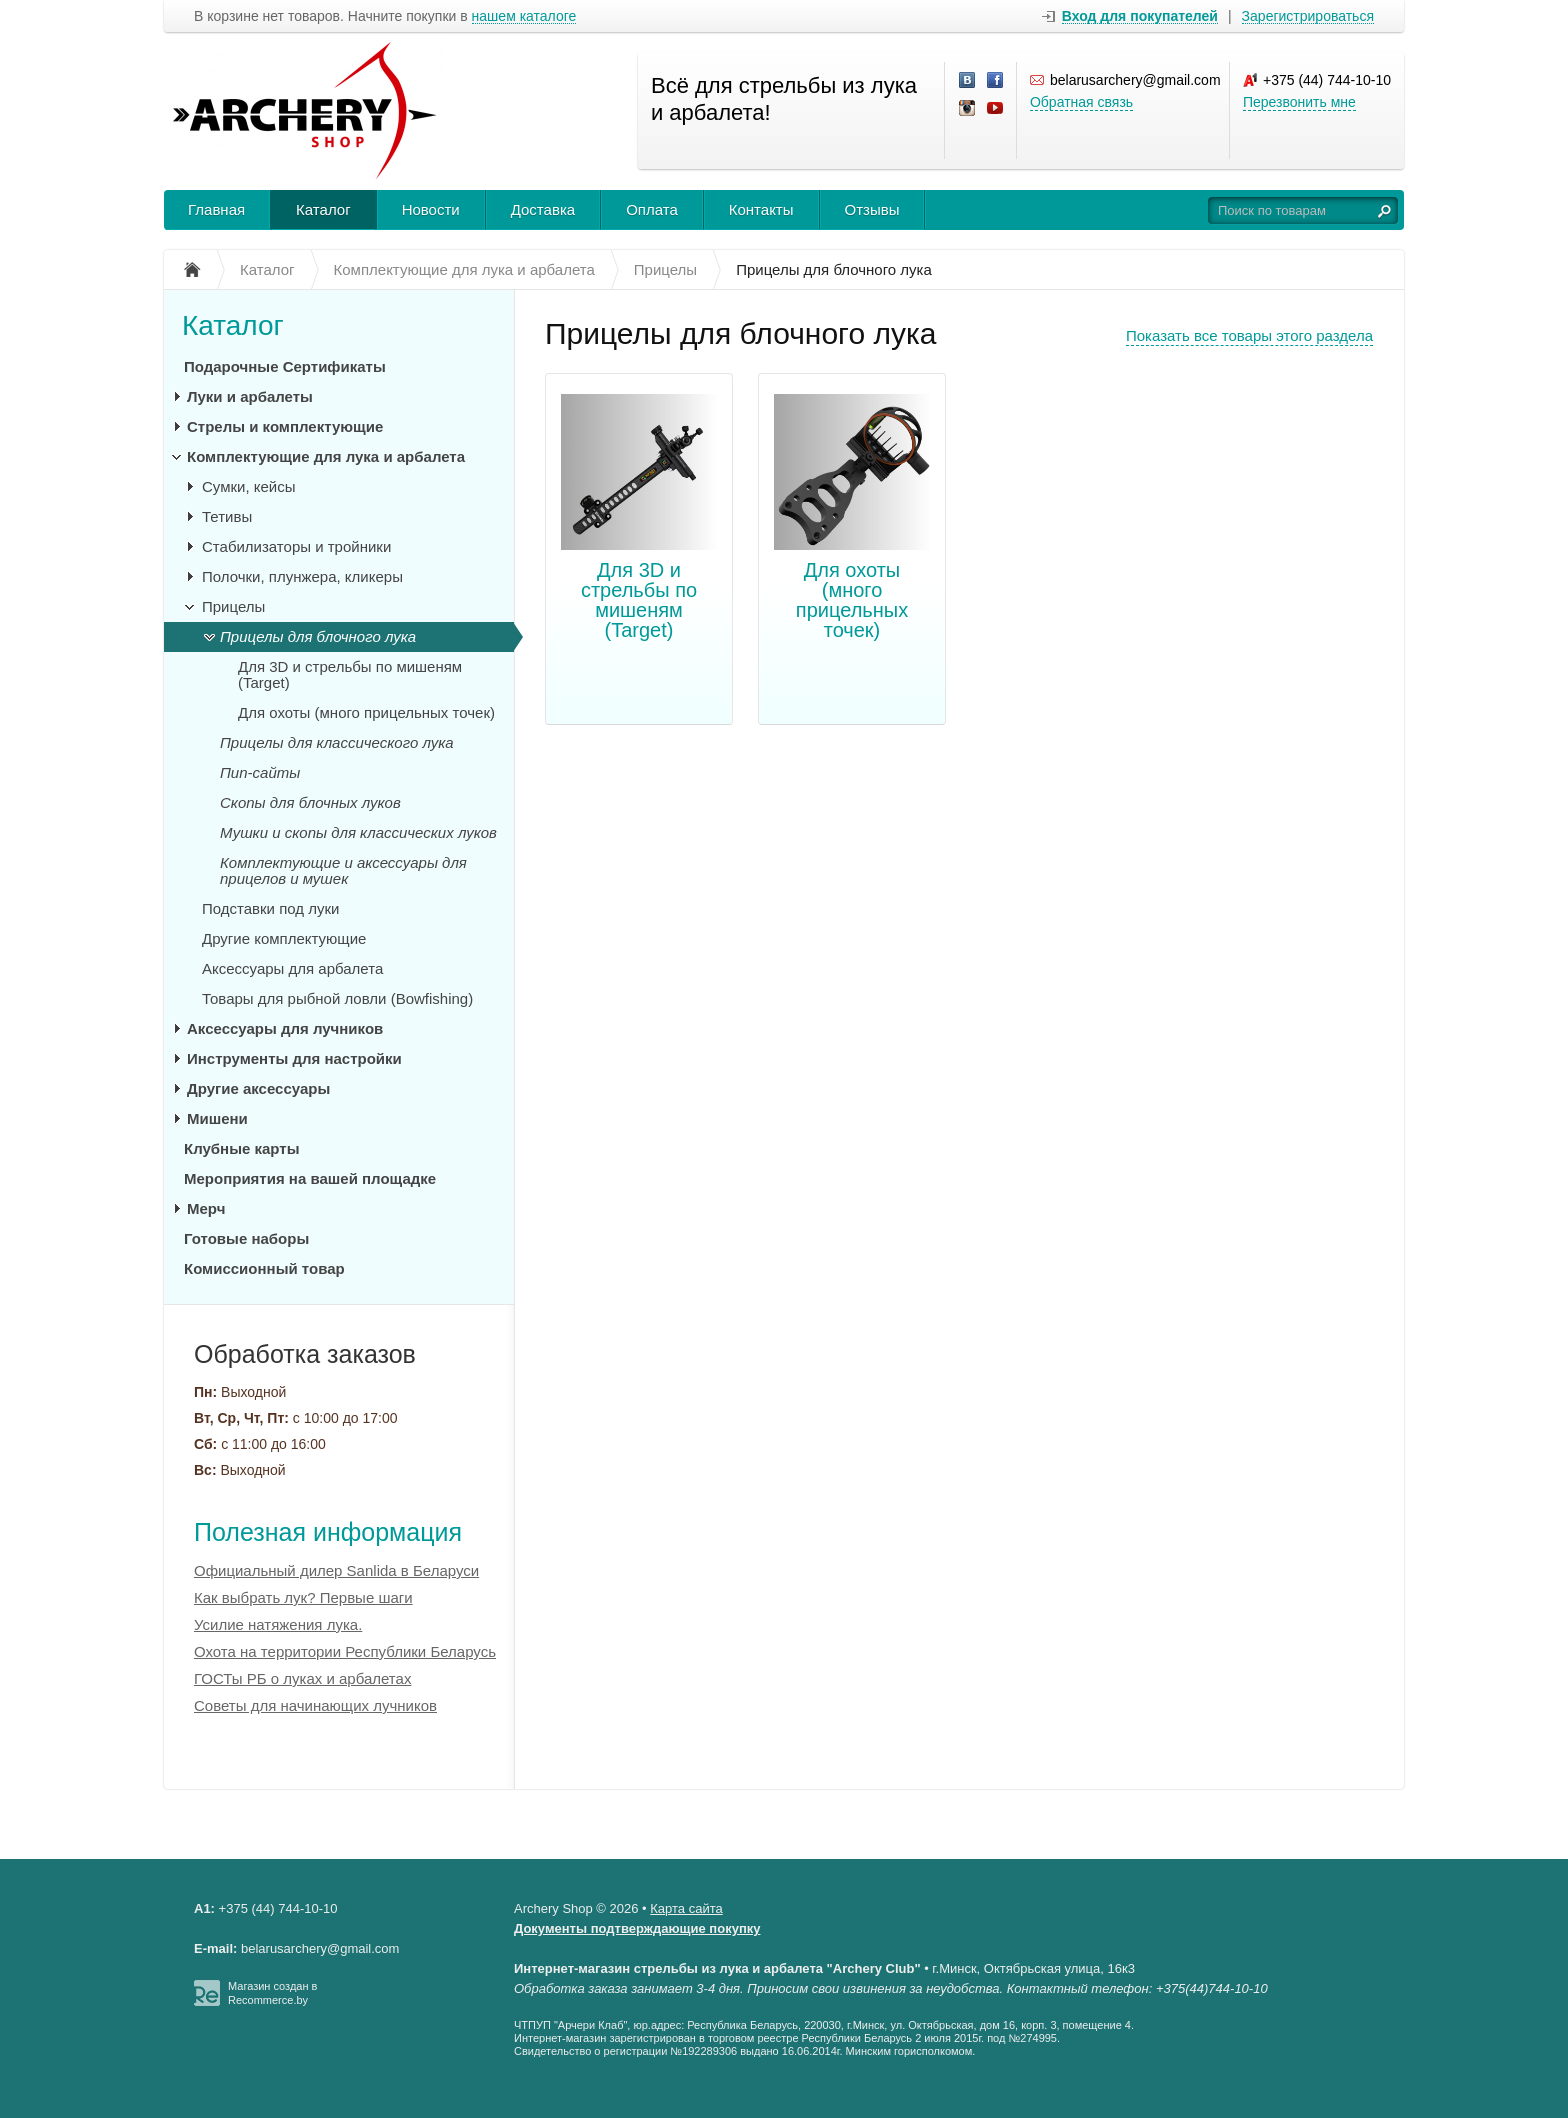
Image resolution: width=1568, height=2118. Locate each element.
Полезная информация (328, 1532)
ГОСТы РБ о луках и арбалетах (302, 1678)
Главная (216, 209)
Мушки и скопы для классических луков (358, 832)
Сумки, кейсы (249, 486)
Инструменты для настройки (294, 1058)
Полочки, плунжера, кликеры (302, 576)
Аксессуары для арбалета (292, 968)
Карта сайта (686, 1908)
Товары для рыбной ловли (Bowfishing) (337, 998)
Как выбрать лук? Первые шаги (303, 1597)
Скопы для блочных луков (310, 802)
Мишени (217, 1118)
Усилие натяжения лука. (278, 1624)
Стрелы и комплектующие (285, 426)
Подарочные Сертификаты (285, 366)
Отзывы (872, 209)
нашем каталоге (524, 16)
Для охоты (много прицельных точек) (852, 600)
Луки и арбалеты (250, 396)
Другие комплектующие (284, 938)
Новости (431, 209)
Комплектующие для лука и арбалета (326, 456)
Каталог (323, 209)
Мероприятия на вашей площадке (310, 1178)
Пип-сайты (260, 772)
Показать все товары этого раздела (1249, 335)
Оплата (652, 209)
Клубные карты (241, 1148)
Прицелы (233, 606)
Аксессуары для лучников (285, 1028)
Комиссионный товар (264, 1268)
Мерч (206, 1208)
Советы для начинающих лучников (315, 1705)
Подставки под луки (270, 908)
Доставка (543, 209)
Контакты (761, 209)
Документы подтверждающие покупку (637, 1928)
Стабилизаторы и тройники (296, 546)
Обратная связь (1081, 102)
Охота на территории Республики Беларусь (345, 1651)
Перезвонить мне (1299, 102)
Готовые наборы (246, 1238)
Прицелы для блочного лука (318, 636)
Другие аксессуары (258, 1088)
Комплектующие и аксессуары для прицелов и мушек (343, 870)
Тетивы (227, 516)
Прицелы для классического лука (337, 742)
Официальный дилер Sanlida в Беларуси (336, 1570)
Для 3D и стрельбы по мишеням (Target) (639, 600)
